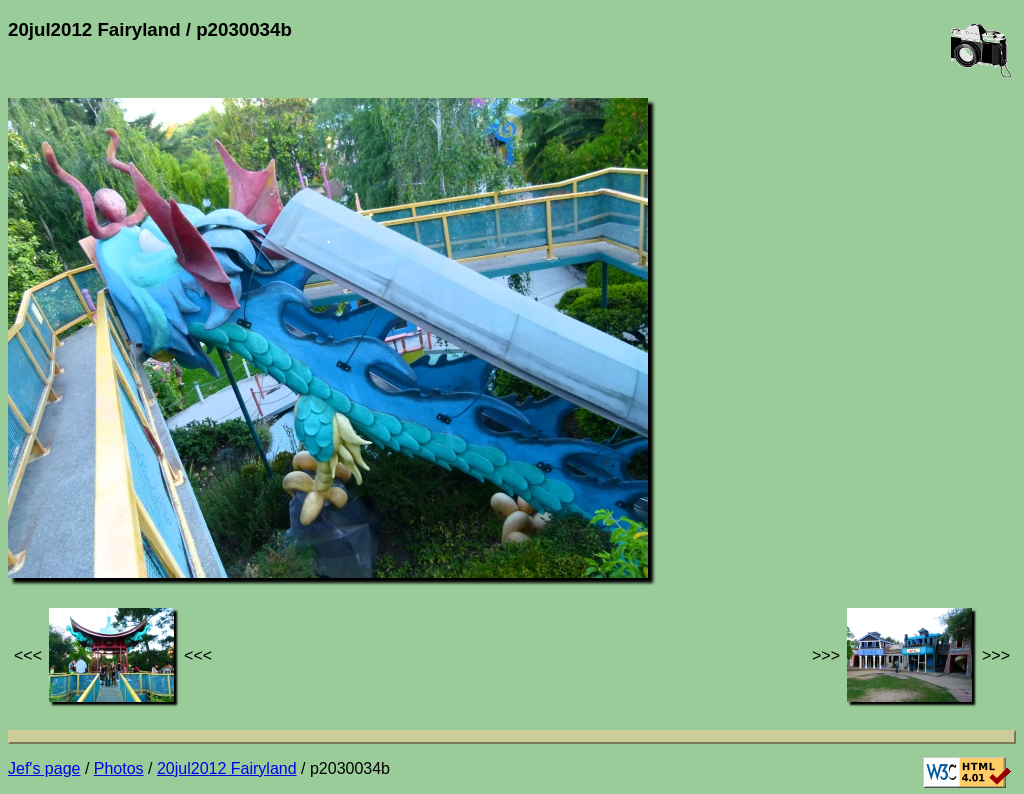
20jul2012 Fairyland (227, 768)
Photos (119, 768)
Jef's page (44, 768)
